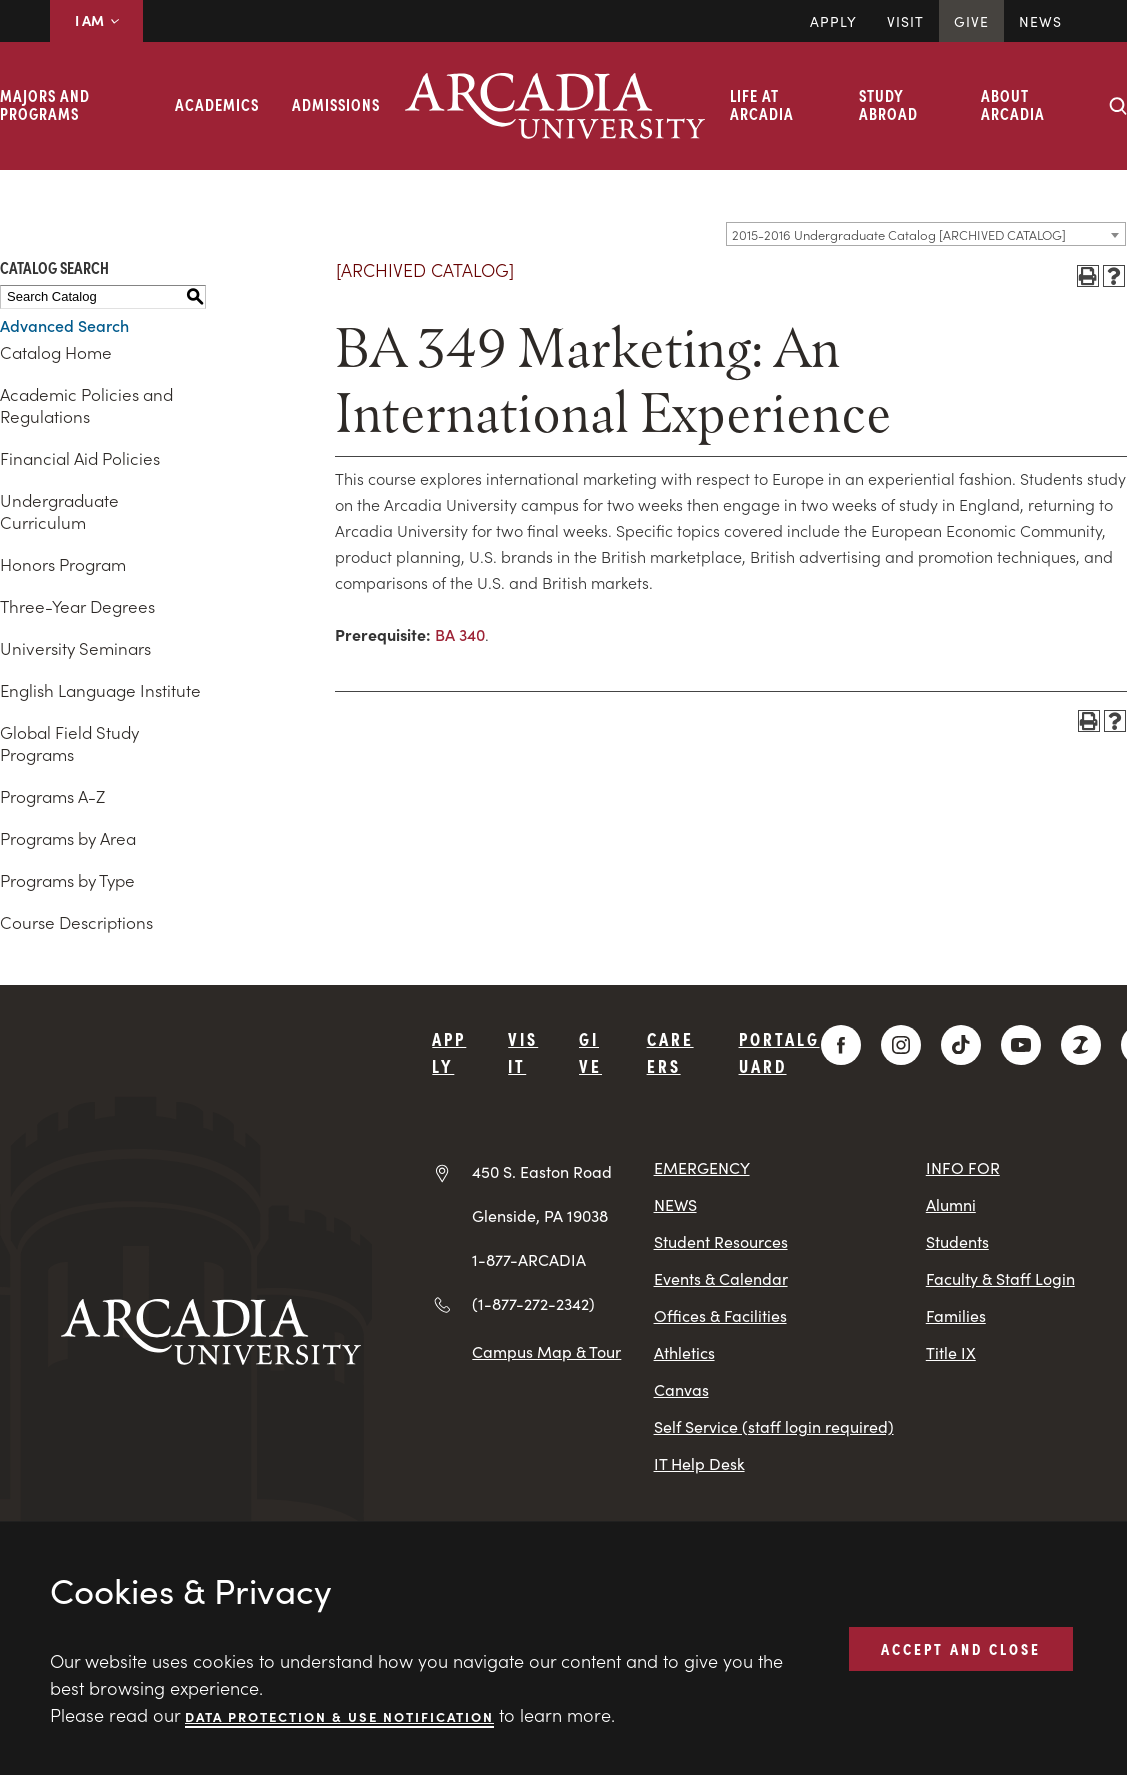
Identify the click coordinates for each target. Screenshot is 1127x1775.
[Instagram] (901, 1045)
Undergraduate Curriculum (59, 511)
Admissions (336, 104)
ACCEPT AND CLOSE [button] (961, 1648)
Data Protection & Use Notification (339, 1715)
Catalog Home (56, 352)
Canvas (681, 1389)
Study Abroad (888, 104)
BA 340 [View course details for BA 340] (460, 634)
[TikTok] (961, 1045)
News (1040, 21)
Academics (217, 104)
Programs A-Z (52, 796)
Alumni (951, 1204)
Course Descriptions (76, 922)
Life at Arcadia (762, 104)
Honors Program (63, 564)
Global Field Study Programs (69, 743)
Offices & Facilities (720, 1315)
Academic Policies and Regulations (86, 405)
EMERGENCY (702, 1167)
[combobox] (926, 234)
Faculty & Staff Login (1000, 1278)
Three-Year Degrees (77, 606)
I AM (96, 20)
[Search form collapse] (1118, 106)
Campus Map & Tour (546, 1351)
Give (971, 21)
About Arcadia (1013, 104)
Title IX (951, 1352)
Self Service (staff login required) (774, 1426)
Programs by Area (68, 838)
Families (956, 1315)
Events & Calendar (721, 1278)
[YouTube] (1021, 1045)
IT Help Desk (699, 1463)
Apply (833, 21)
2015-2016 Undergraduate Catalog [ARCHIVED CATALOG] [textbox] (899, 234)
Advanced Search (64, 325)
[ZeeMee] (1081, 1045)
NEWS (675, 1204)
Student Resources (721, 1241)
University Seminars (75, 648)
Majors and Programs (45, 104)
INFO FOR (963, 1167)
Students (957, 1241)
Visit (905, 21)
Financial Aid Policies (80, 458)
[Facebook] (841, 1045)
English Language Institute (100, 690)
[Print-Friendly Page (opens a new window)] (1088, 276)
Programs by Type (67, 880)
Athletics (684, 1352)
